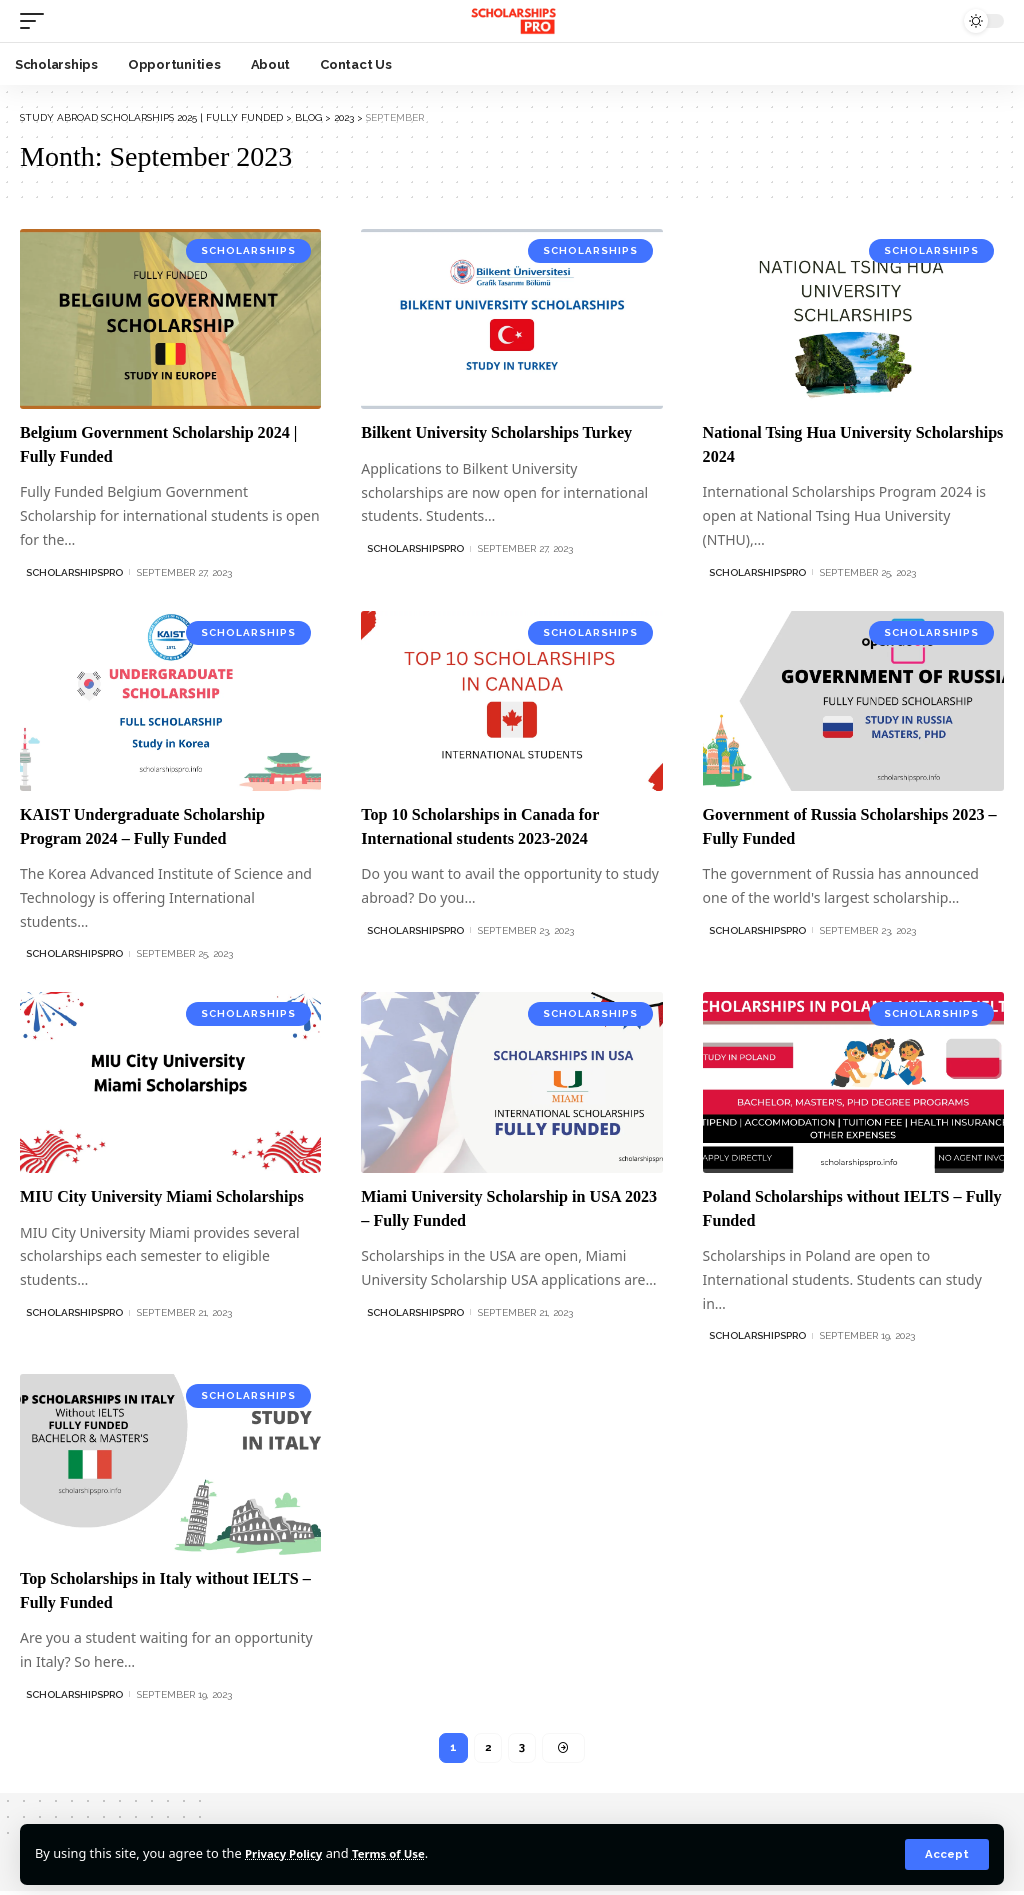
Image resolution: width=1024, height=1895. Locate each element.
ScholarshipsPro (74, 572)
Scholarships (248, 250)
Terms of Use (403, 1853)
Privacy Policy (288, 1853)
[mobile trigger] (37, 21)
